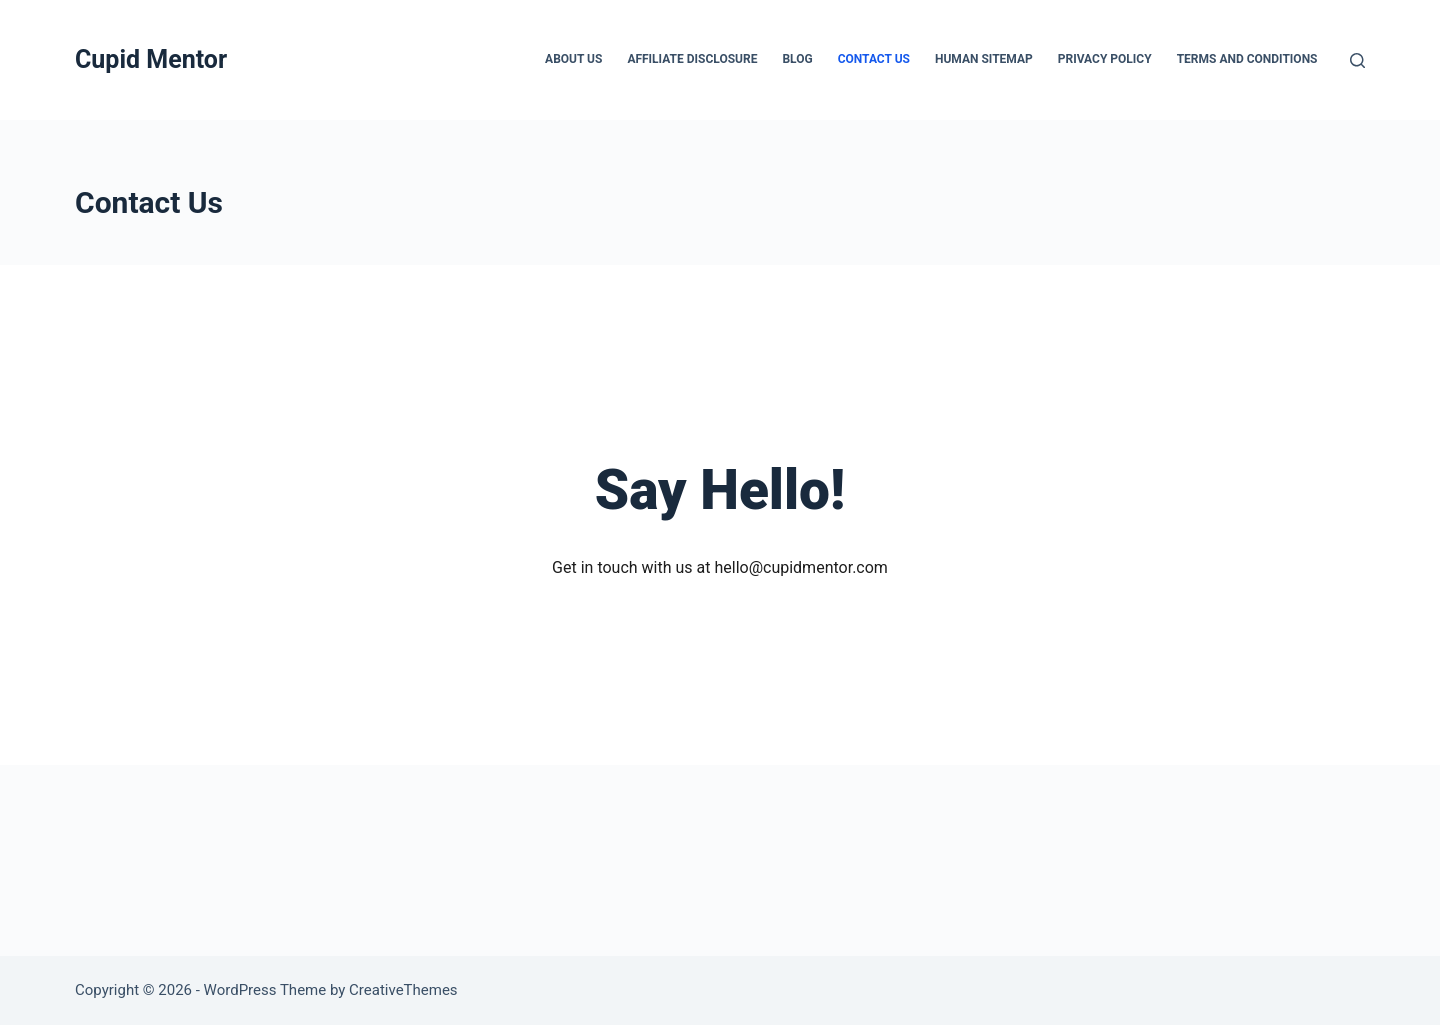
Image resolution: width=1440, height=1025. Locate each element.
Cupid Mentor (151, 59)
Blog (797, 59)
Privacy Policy (1105, 59)
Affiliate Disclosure (692, 59)
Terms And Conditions (1247, 59)
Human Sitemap (984, 59)
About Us (573, 59)
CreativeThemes (403, 990)
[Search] (1357, 60)
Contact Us (874, 59)
